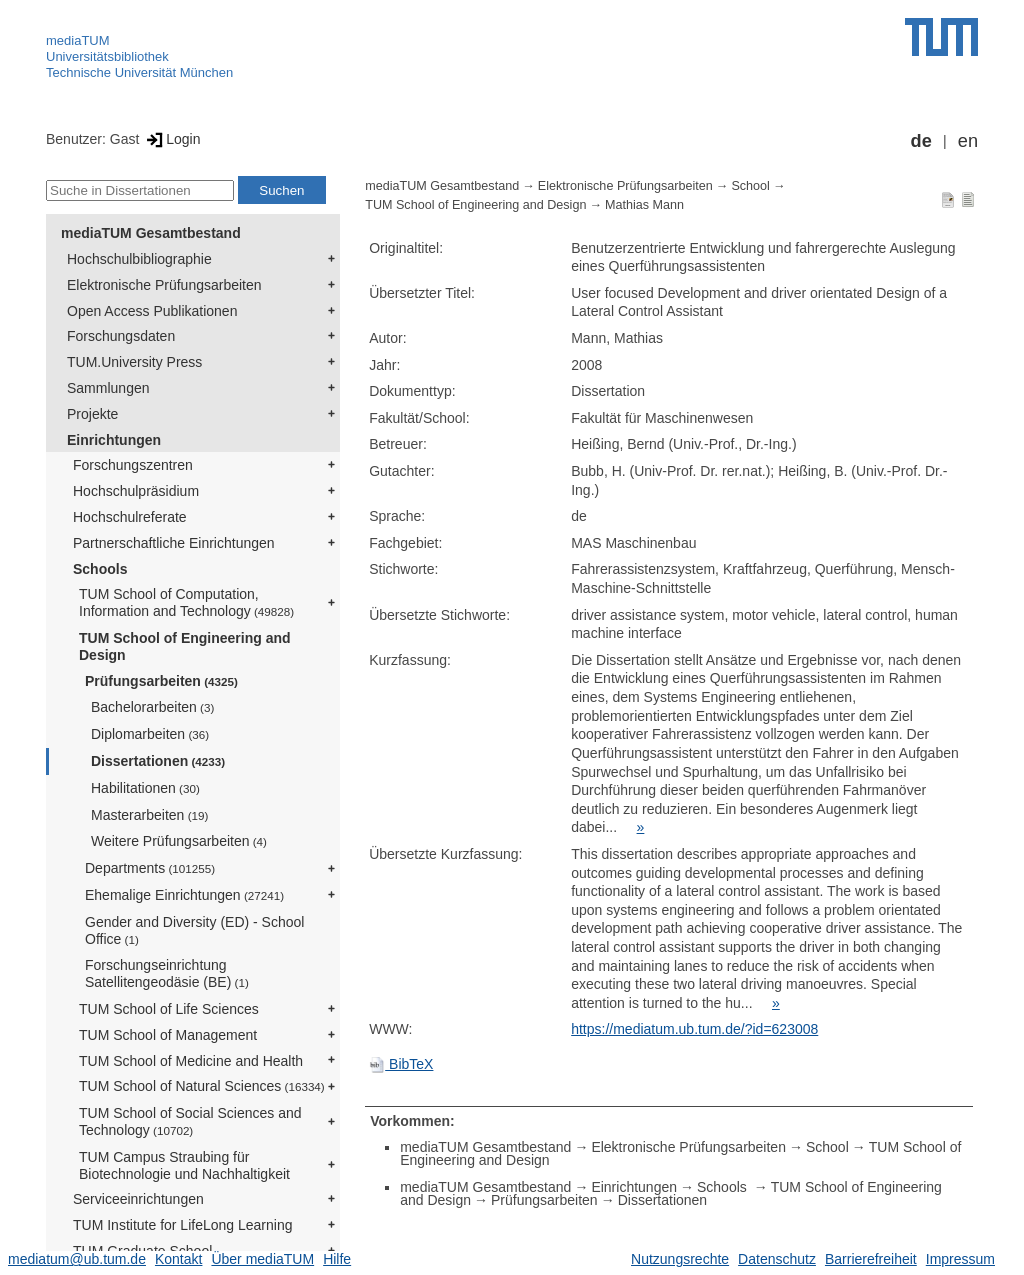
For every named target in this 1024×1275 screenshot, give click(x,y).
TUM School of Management (168, 1035)
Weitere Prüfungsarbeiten (179, 841)
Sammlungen (108, 388)
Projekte (92, 414)
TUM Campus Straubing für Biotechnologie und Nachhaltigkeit (184, 1165)
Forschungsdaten (121, 336)
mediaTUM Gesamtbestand (151, 233)
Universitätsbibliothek (107, 56)
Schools (100, 569)
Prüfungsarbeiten (161, 681)
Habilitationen (145, 788)
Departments (150, 868)
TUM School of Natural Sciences (202, 1086)
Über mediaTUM (262, 1259)
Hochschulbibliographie (139, 259)
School (750, 186)
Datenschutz (777, 1259)
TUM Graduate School (142, 1251)
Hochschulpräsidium (136, 491)
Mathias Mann (644, 205)
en (968, 141)
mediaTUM (78, 40)
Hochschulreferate (130, 517)
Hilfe (337, 1259)
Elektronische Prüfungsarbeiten (164, 285)
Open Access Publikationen (152, 311)
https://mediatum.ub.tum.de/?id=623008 (694, 1029)
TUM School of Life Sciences (169, 1009)
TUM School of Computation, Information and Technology (186, 602)
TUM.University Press (134, 362)
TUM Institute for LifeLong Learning (182, 1225)
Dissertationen (158, 761)
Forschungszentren (133, 465)
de (921, 141)
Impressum (960, 1259)
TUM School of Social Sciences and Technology (190, 1121)
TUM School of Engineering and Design (185, 646)
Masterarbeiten (149, 815)
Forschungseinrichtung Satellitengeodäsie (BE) (167, 973)
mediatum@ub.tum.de (77, 1259)
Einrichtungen (114, 440)
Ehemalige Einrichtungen (184, 895)
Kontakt (178, 1259)
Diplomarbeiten (150, 734)
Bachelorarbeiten (152, 707)
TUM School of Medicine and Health (191, 1061)
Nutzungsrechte (680, 1259)
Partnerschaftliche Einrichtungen (174, 543)
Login (171, 139)
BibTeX (401, 1064)
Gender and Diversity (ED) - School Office (194, 930)
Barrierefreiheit (871, 1259)
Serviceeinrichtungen (138, 1199)
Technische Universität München (139, 72)
